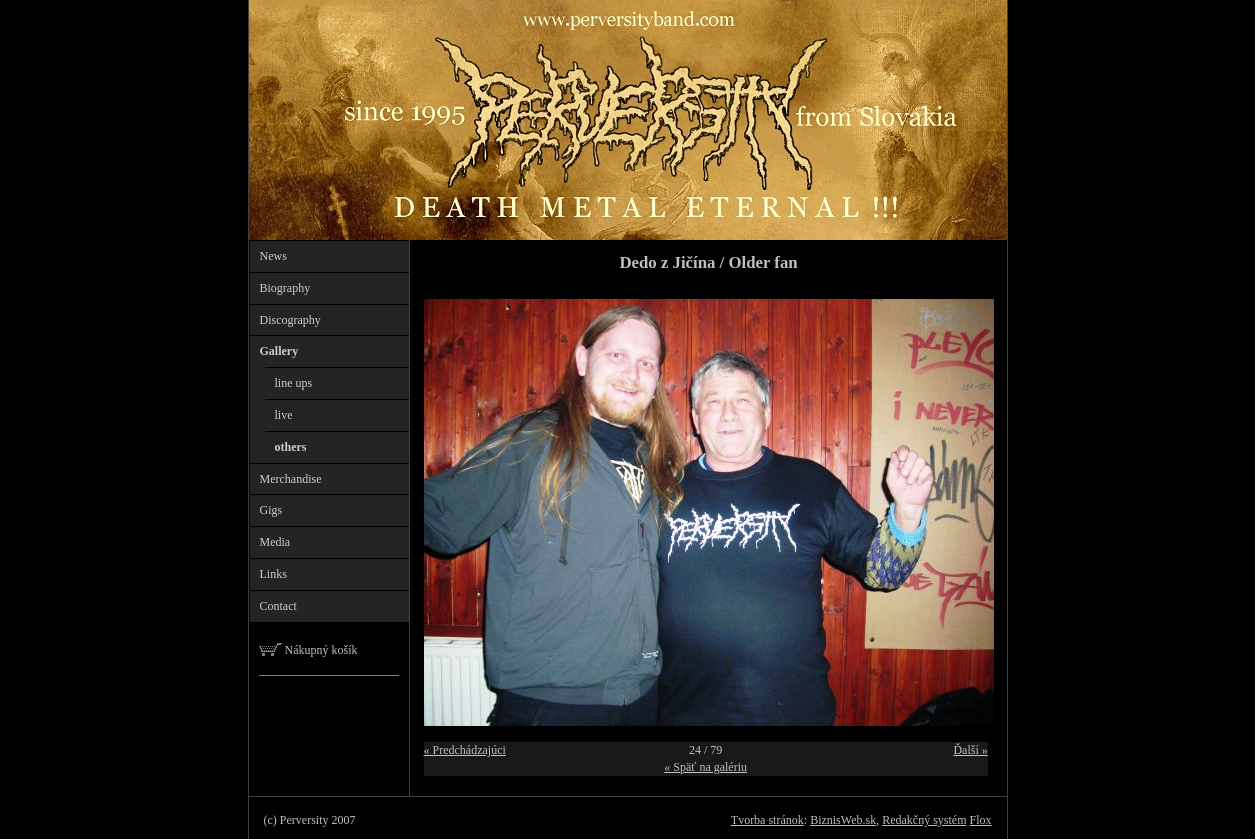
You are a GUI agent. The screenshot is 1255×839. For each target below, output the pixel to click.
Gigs (271, 510)
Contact (278, 606)
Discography (290, 320)
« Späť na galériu (705, 767)
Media (275, 542)
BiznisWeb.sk (843, 820)
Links (273, 574)
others (291, 447)
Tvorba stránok (767, 820)
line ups (294, 383)
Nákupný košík (308, 650)
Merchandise (291, 479)
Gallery (279, 351)
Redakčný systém (924, 820)
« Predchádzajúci (465, 750)
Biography (285, 288)
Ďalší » (970, 750)
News (273, 256)
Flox (980, 820)
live (284, 415)
